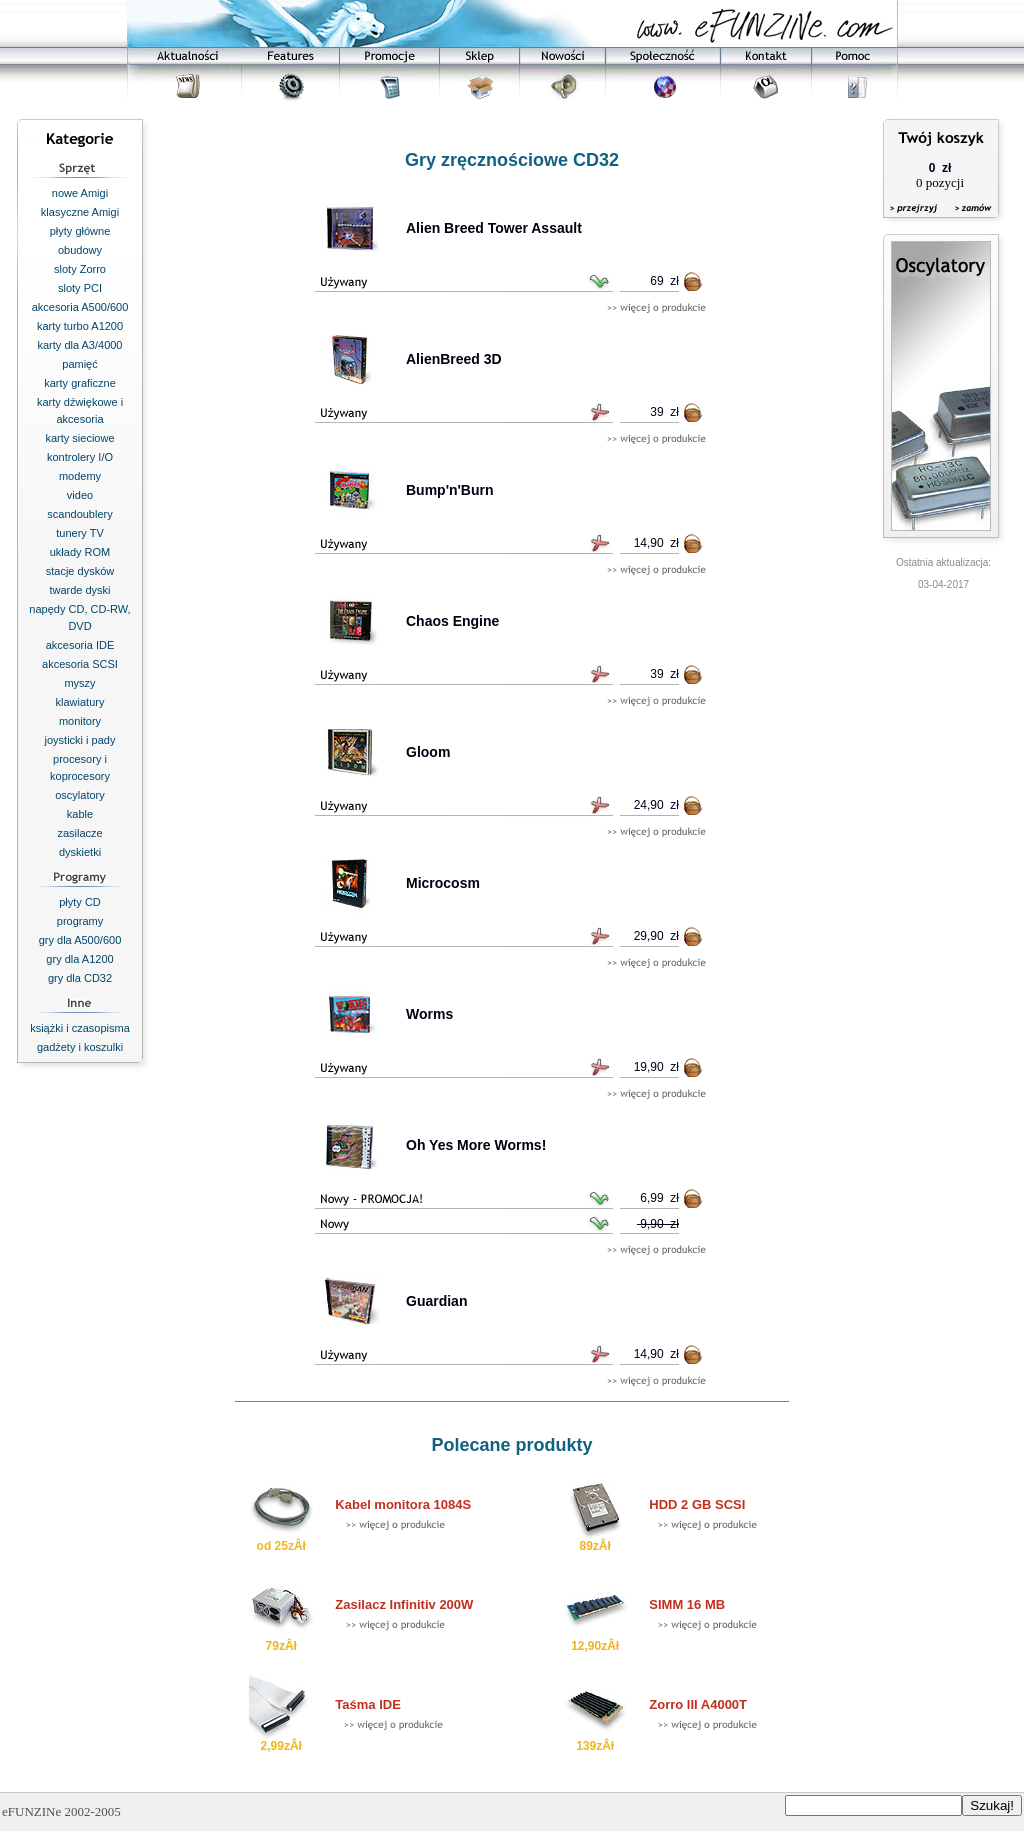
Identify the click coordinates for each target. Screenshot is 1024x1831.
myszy (79, 683)
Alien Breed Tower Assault (494, 228)
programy (80, 921)
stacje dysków (80, 571)
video (80, 495)
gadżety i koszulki (80, 1047)
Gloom (428, 752)
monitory (80, 721)
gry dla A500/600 (80, 940)
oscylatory (80, 795)
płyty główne (80, 231)
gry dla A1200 (79, 959)
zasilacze (79, 833)
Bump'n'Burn (450, 490)
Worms (429, 1014)
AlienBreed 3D (454, 359)
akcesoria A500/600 (80, 307)
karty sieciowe (79, 438)
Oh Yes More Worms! (476, 1145)
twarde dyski (79, 590)
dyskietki (80, 852)
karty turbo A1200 (80, 326)
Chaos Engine (452, 621)
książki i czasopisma (80, 1028)
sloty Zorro (80, 269)
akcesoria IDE (80, 645)
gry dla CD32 (80, 978)
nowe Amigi (80, 193)
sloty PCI (80, 288)
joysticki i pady (80, 740)
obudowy (80, 250)
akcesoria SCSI (80, 664)
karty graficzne (80, 383)
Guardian (436, 1301)
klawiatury (80, 702)
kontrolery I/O (80, 457)
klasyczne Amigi (80, 212)
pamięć (79, 364)
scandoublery (79, 514)
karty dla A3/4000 (79, 345)
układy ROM (80, 552)
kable (80, 814)
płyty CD (80, 902)
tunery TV (80, 533)
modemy (80, 476)
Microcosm (443, 883)
